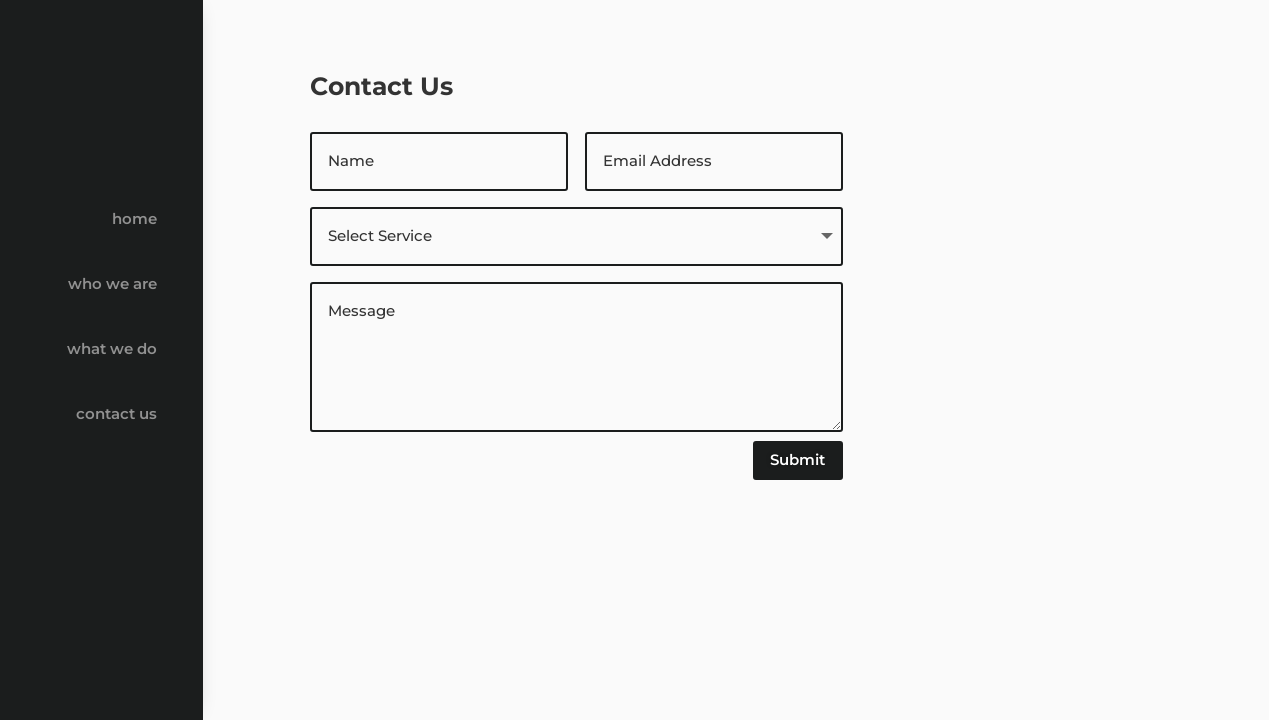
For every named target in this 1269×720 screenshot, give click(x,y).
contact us (116, 413)
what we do (112, 348)
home (134, 218)
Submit (797, 459)
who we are (112, 283)
